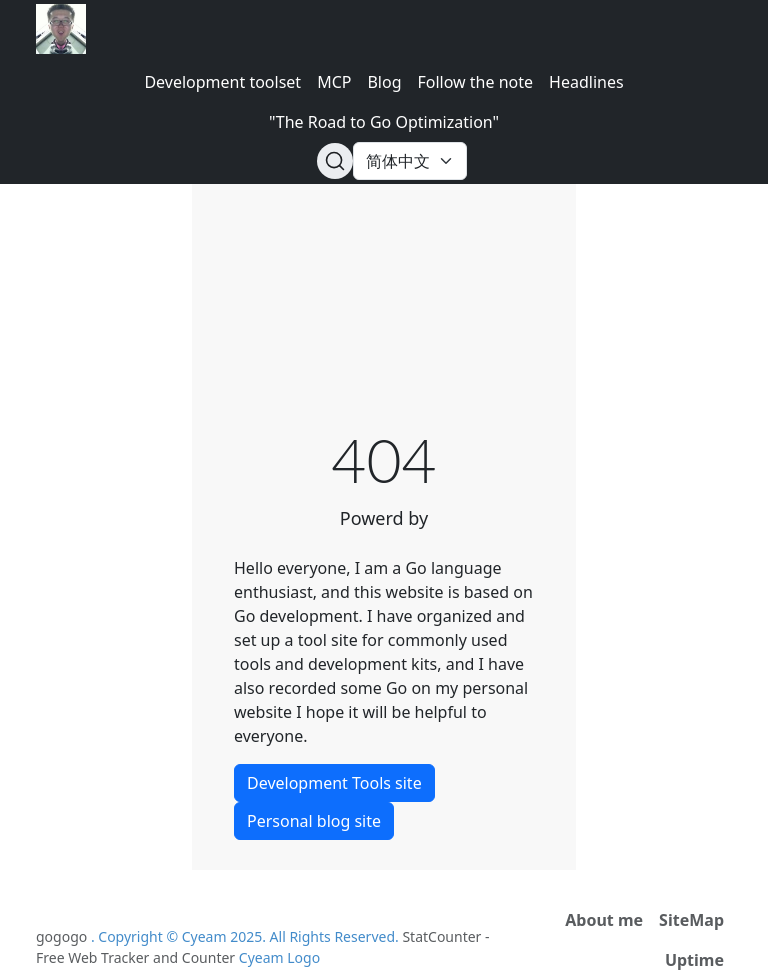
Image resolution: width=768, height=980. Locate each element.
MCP (334, 82)
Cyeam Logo (279, 957)
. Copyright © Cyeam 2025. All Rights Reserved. (247, 936)
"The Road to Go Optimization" (384, 122)
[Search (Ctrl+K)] (335, 161)
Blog (384, 82)
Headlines (586, 82)
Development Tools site (334, 783)
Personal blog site (314, 821)
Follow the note (476, 82)
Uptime (694, 960)
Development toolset (222, 82)
